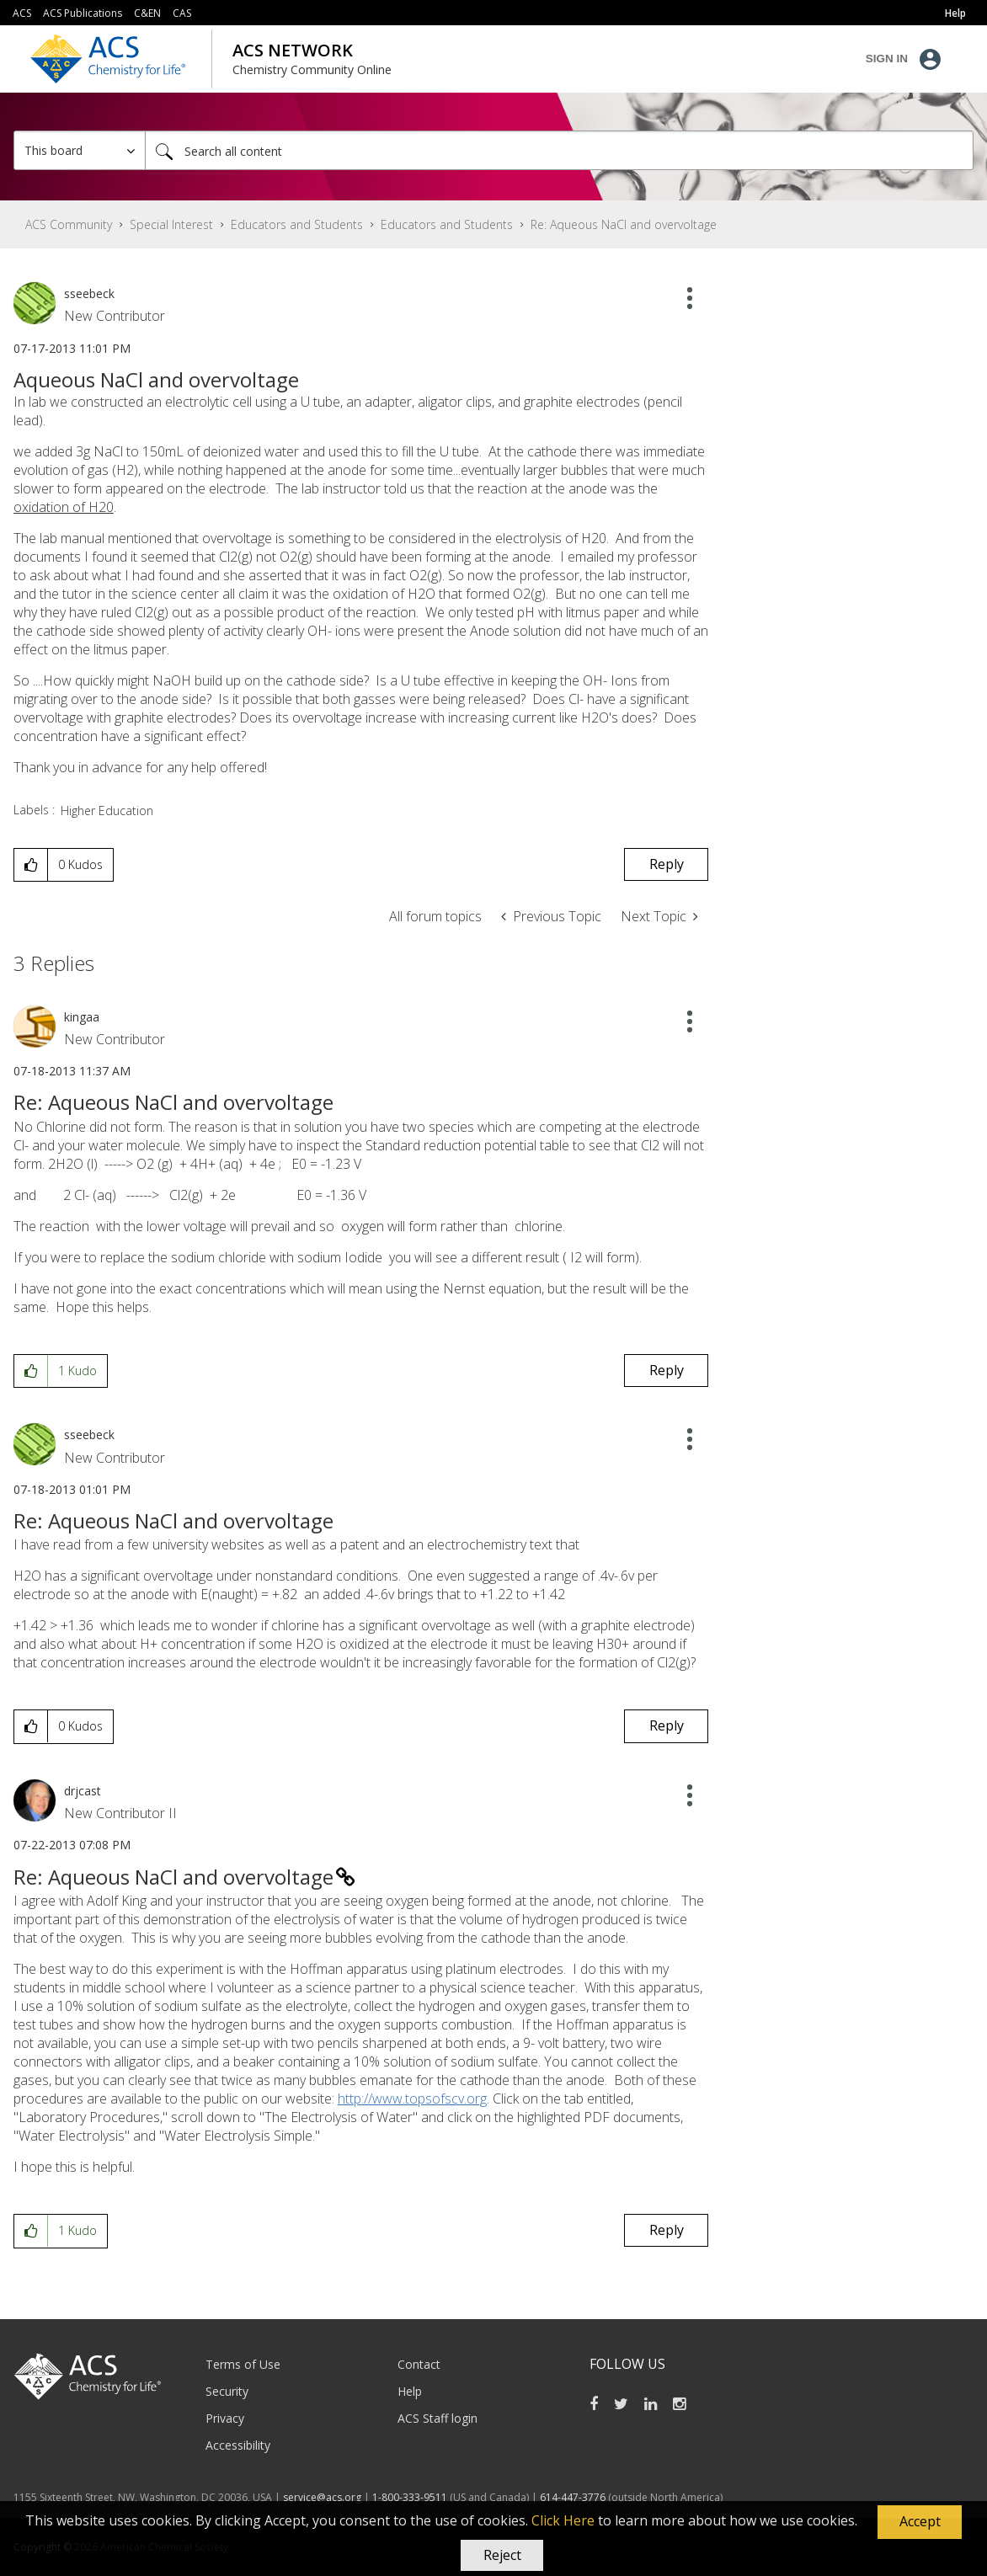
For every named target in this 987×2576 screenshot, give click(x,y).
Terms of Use (242, 2364)
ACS (22, 13)
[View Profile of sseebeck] (89, 293)
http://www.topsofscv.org (412, 2098)
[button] (920, 2522)
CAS (182, 13)
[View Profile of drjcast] (82, 1791)
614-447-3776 (574, 2497)
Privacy (224, 2418)
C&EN (147, 13)
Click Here (563, 2520)
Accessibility (237, 2445)
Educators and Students (297, 224)
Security (226, 2391)
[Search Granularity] (79, 150)
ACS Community (68, 224)
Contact (418, 2364)
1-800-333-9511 (409, 2497)
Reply (666, 864)
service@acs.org (322, 2497)
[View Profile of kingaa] (81, 1017)
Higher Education (107, 811)
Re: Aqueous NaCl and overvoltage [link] (624, 224)
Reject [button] (502, 2555)
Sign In (887, 58)
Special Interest (171, 224)
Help (409, 2391)
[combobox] (559, 150)
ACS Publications (82, 13)
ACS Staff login (437, 2418)
